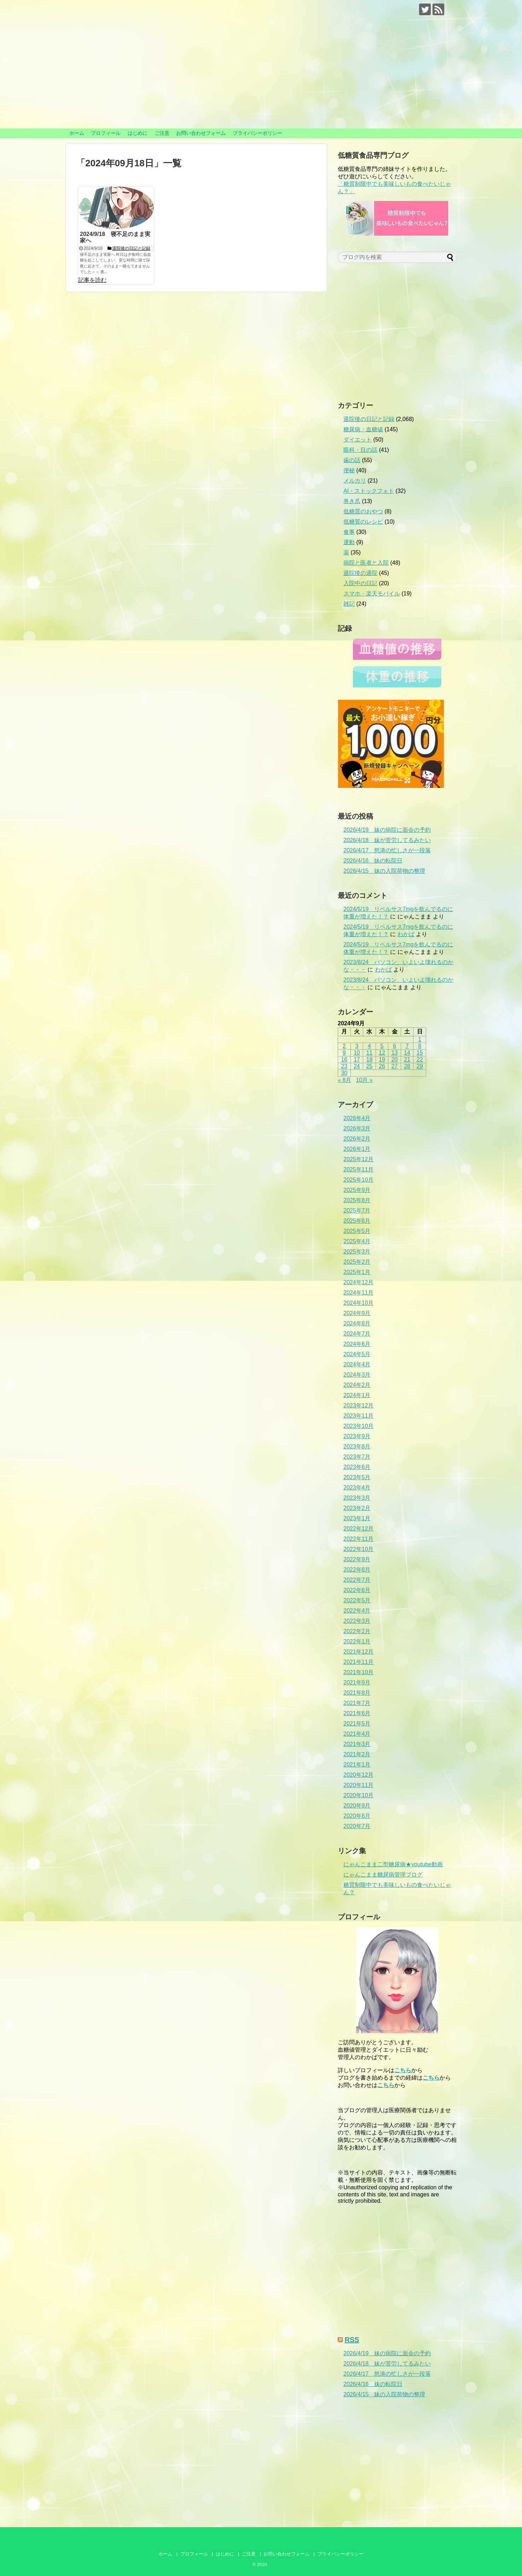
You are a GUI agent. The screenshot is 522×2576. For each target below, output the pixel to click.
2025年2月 (357, 1262)
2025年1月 (357, 1272)
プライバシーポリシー (257, 133)
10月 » (364, 1080)
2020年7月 (357, 1826)
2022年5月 (357, 1600)
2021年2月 (357, 1754)
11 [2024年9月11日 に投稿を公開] (369, 1053)
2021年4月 (357, 1734)
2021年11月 (358, 1662)
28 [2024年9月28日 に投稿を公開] (407, 1066)
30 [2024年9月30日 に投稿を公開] (344, 1073)
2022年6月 (357, 1590)
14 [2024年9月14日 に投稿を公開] (407, 1053)
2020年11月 (358, 1785)
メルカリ (354, 481)
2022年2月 (357, 1631)
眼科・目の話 (360, 450)
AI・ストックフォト (368, 491)
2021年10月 (358, 1672)
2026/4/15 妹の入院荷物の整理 (384, 871)
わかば (406, 934)
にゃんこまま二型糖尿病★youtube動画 (393, 1864)
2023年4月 (357, 1488)
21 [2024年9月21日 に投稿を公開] (407, 1059)
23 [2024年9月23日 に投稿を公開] (344, 1066)
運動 (349, 542)
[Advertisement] (397, 335)
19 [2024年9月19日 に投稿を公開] (382, 1059)
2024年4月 (357, 1364)
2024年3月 (357, 1375)
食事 (349, 532)
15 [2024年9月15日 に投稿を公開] (420, 1053)
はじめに (137, 133)
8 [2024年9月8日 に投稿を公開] (419, 1046)
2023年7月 (357, 1457)
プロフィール (106, 133)
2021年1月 (357, 1765)
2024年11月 (358, 1293)
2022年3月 (357, 1621)
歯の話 (351, 460)
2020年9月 (357, 1806)
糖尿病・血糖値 (363, 429)
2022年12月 (358, 1529)
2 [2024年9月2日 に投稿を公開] (344, 1046)
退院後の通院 (360, 573)
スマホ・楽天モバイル (371, 593)
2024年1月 (357, 1395)
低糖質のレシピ (363, 522)
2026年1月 (357, 1149)
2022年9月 (357, 1559)
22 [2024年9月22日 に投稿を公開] (420, 1059)
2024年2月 (357, 1385)
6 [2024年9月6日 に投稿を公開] (394, 1046)
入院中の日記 (360, 583)
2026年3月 (357, 1128)
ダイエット (357, 440)
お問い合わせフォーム (201, 133)
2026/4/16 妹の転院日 (372, 861)
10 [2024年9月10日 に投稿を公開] (357, 1053)
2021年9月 (357, 1682)
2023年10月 (358, 1426)
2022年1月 (357, 1641)
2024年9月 (357, 1313)
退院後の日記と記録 (368, 419)
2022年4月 (357, 1611)
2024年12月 (358, 1282)
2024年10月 (358, 1303)
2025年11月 (358, 1169)
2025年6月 (357, 1221)
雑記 (349, 604)
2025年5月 (357, 1231)
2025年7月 (357, 1211)
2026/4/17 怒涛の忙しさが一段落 (387, 850)
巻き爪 (351, 501)
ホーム (76, 133)
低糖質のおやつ (363, 511)
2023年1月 (357, 1518)
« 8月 (344, 1080)
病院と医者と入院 (366, 563)
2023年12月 (358, 1405)
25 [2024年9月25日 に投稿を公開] (369, 1066)
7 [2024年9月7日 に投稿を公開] (407, 1046)
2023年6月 (357, 1467)
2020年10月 (358, 1795)
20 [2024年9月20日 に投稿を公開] (395, 1059)
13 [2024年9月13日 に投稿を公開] (395, 1053)
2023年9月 (357, 1436)
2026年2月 (357, 1139)
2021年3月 (357, 1744)
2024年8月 (357, 1323)
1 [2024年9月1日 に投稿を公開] (419, 1039)
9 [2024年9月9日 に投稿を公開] (344, 1053)
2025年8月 (357, 1200)
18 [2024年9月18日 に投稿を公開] (369, 1059)
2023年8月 (357, 1446)
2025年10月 (358, 1180)
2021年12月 (358, 1652)
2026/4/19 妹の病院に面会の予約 (387, 830)
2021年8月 (357, 1693)
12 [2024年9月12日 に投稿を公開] (382, 1053)
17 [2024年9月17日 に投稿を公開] (357, 1059)
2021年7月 (357, 1703)
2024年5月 (357, 1354)
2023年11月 (358, 1416)
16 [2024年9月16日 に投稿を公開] (344, 1059)
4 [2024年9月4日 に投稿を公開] (369, 1046)
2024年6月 (357, 1344)
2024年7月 (357, 1334)
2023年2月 (357, 1508)
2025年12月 (358, 1159)
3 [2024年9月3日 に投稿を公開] (356, 1046)
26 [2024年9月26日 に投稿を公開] (382, 1066)
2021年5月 (357, 1724)
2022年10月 (358, 1549)
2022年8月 (357, 1570)
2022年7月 (357, 1580)
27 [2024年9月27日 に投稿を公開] (395, 1066)
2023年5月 (357, 1477)
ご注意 (162, 133)
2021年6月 (357, 1713)
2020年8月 (357, 1816)
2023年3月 (357, 1498)
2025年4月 (357, 1241)
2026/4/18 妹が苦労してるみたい (387, 840)
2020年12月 (358, 1775)
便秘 (349, 470)
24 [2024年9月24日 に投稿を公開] (357, 1066)
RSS (352, 2340)
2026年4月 (357, 1118)
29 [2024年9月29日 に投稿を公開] (420, 1066)
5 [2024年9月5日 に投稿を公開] (382, 1046)
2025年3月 (357, 1252)
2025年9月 (357, 1190)
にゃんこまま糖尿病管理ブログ (383, 1875)
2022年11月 (358, 1539)
